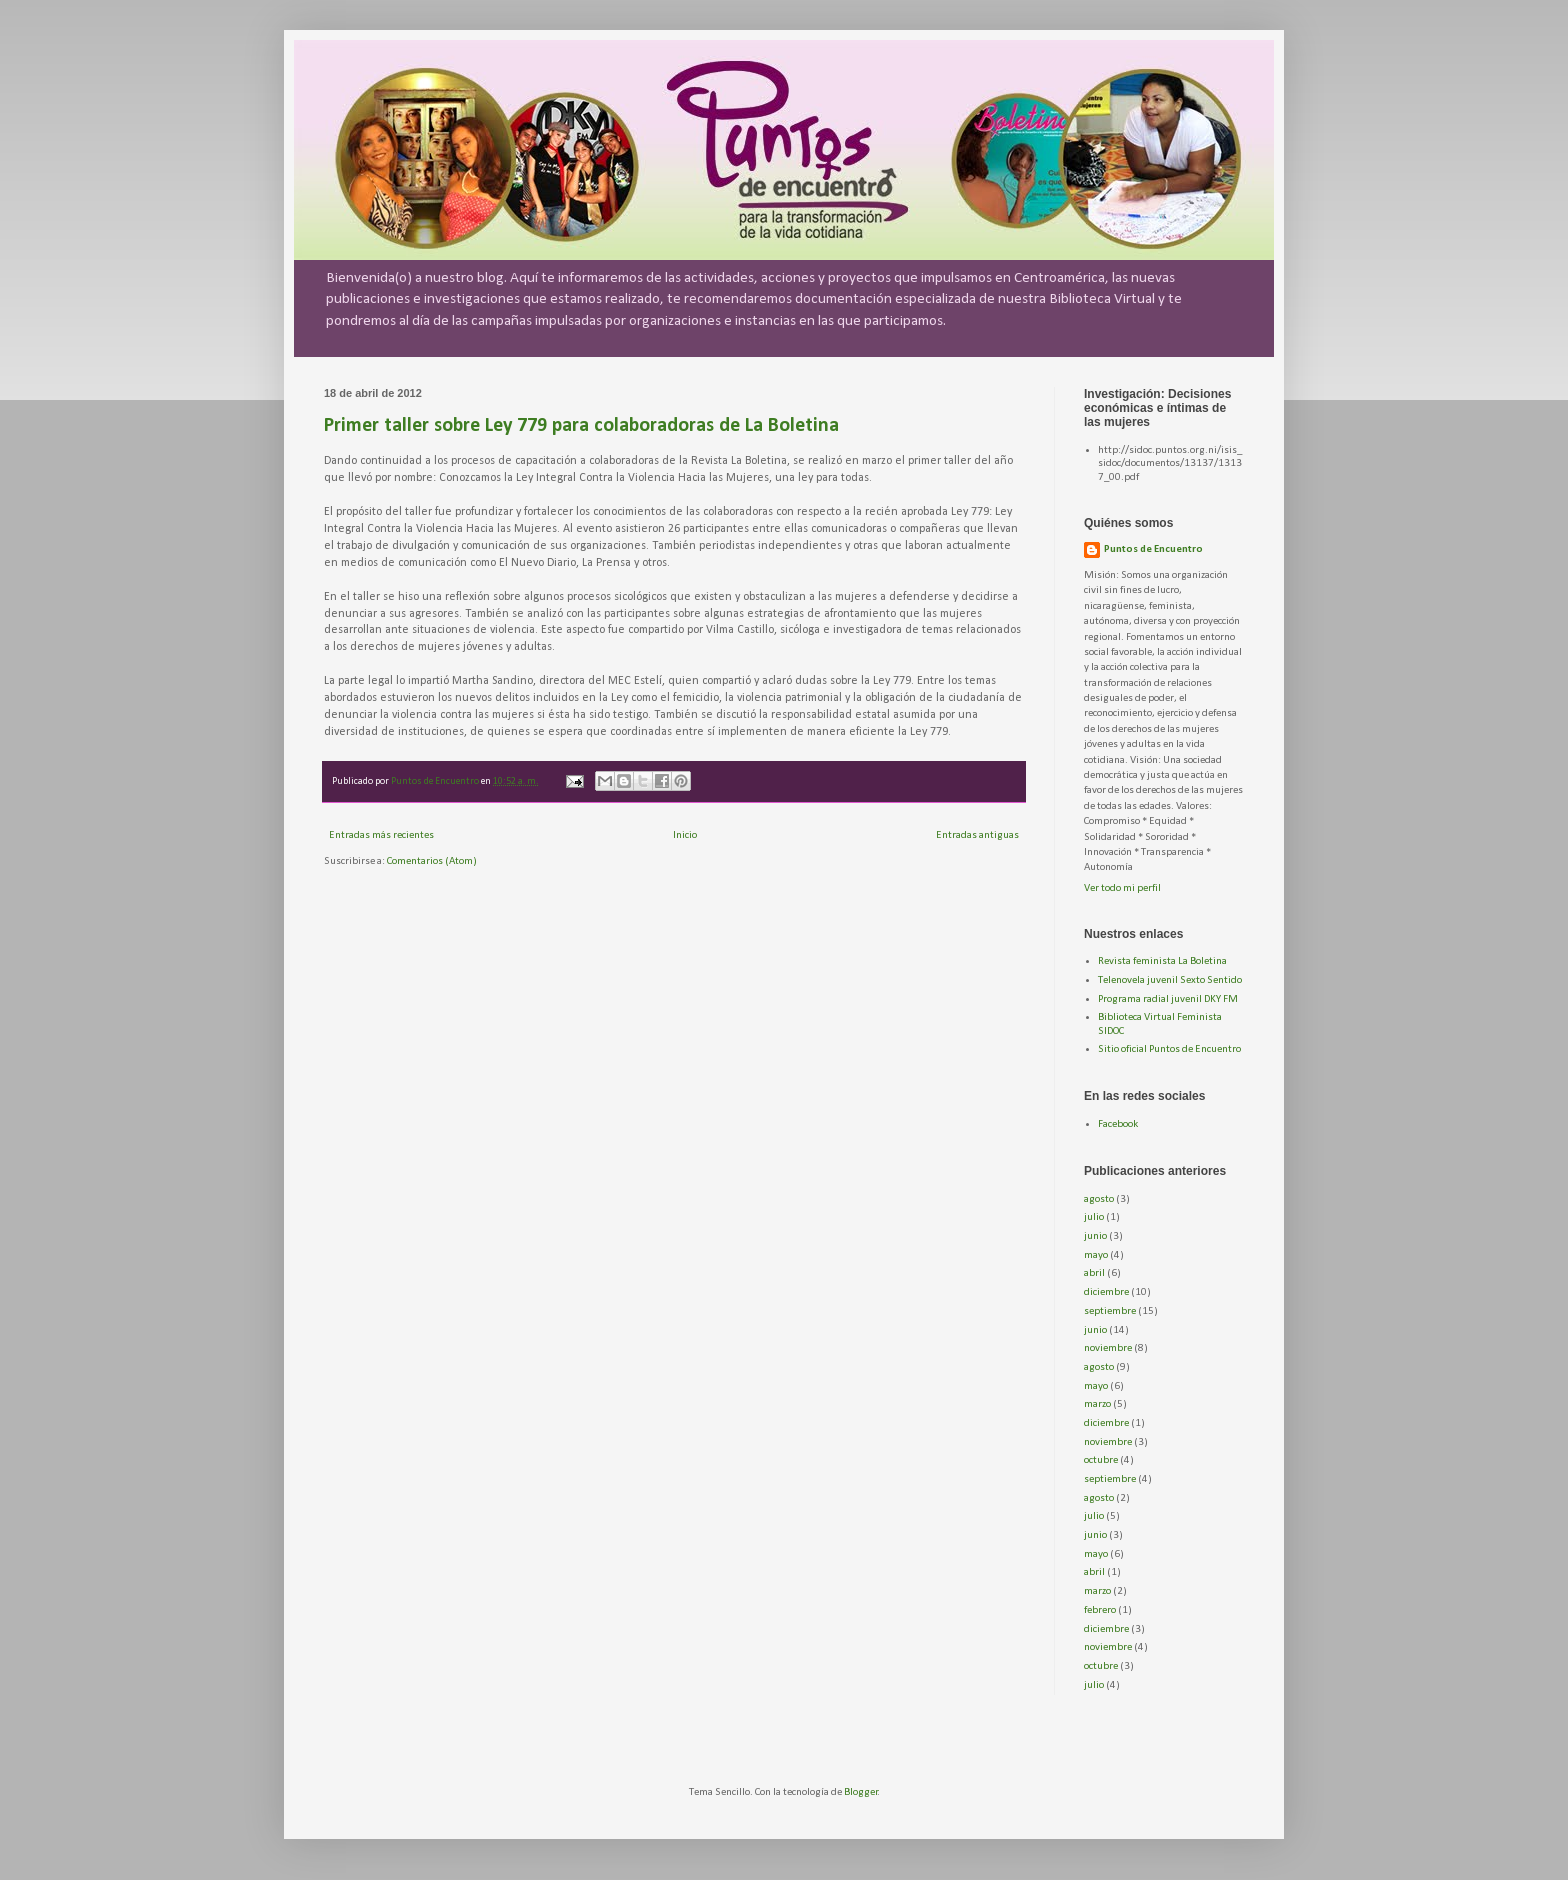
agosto (1099, 1199)
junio (1095, 1236)
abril (1094, 1273)
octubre (1101, 1460)
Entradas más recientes (381, 835)
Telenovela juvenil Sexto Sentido (1170, 980)
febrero (1100, 1610)
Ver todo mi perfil (1122, 888)
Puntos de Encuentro (1153, 549)
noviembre (1108, 1348)
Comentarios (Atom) (432, 861)
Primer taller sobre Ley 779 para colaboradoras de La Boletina (581, 426)
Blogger (861, 1792)
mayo (1096, 1255)
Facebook (1118, 1124)
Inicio (685, 835)
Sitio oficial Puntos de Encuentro (1169, 1049)
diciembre (1106, 1292)
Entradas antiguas (977, 835)
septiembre (1110, 1311)
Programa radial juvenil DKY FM (1168, 999)
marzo (1097, 1404)
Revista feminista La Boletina (1162, 961)
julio (1094, 1217)
